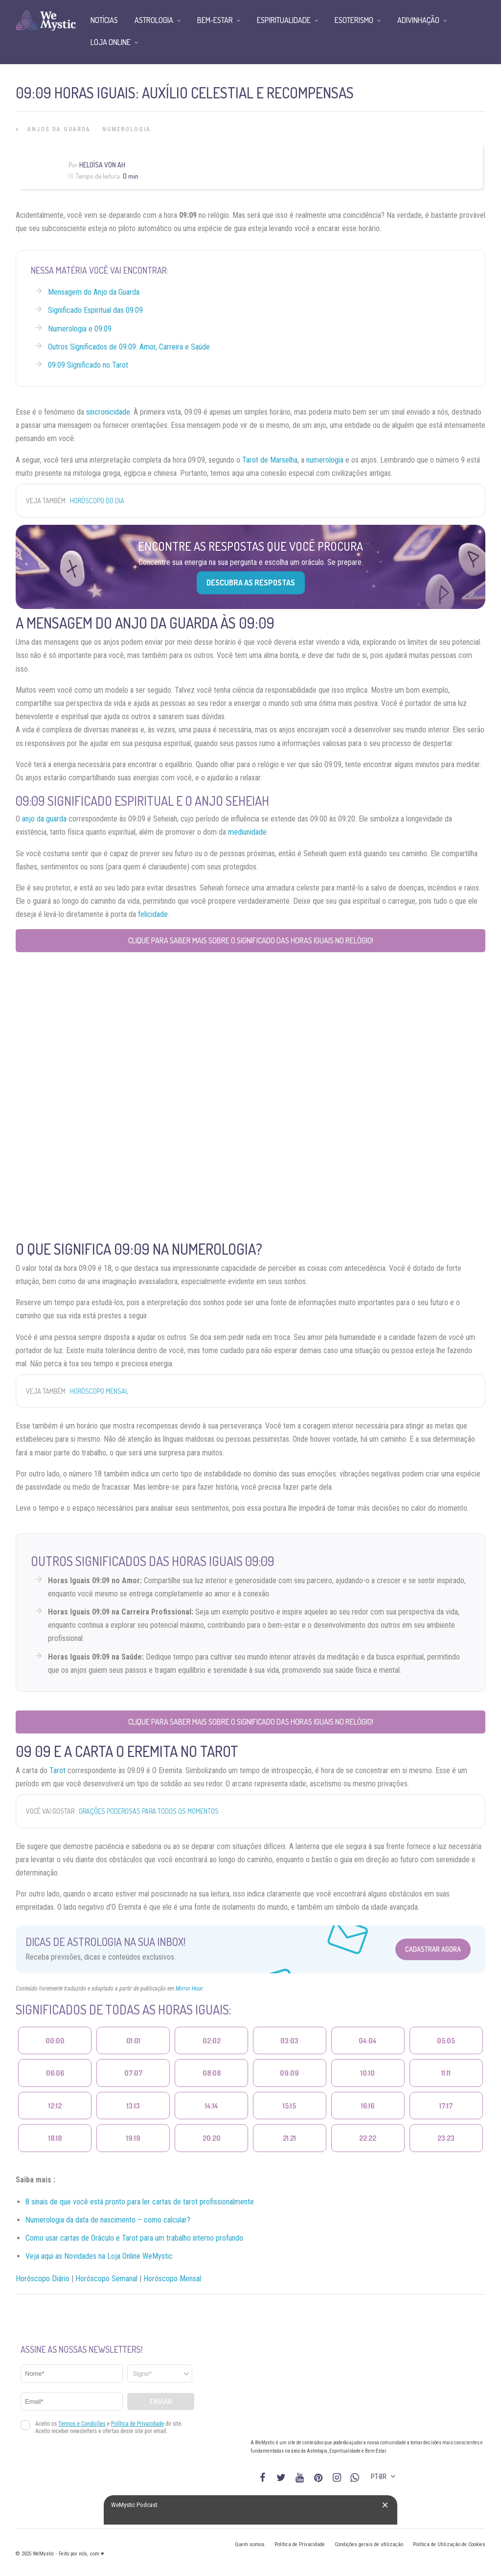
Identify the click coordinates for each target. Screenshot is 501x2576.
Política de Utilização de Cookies (449, 2544)
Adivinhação (418, 20)
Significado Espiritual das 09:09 (95, 310)
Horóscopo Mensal (99, 1391)
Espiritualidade (284, 20)
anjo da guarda (44, 818)
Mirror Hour (189, 1988)
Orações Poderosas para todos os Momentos (149, 1811)
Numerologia (126, 129)
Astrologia (154, 20)
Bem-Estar (215, 20)
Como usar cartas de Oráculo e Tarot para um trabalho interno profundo (134, 2238)
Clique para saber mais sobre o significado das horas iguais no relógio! (250, 940)
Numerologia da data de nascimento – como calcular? (107, 2220)
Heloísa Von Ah (102, 165)
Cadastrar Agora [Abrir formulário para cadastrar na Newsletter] (433, 1949)
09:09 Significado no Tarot (88, 365)
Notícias (104, 20)
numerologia (324, 460)
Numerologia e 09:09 (80, 328)
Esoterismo (354, 20)
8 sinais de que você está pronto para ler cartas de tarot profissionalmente (139, 2201)
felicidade (153, 914)
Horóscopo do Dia (97, 500)
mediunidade (247, 832)
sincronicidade (108, 412)
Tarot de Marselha (269, 460)
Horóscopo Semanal (106, 2278)
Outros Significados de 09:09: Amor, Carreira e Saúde (129, 346)
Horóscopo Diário (42, 2278)
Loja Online (111, 42)
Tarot (57, 1770)
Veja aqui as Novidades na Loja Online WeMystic (99, 2256)
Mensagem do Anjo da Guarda (93, 292)
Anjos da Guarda (59, 129)
